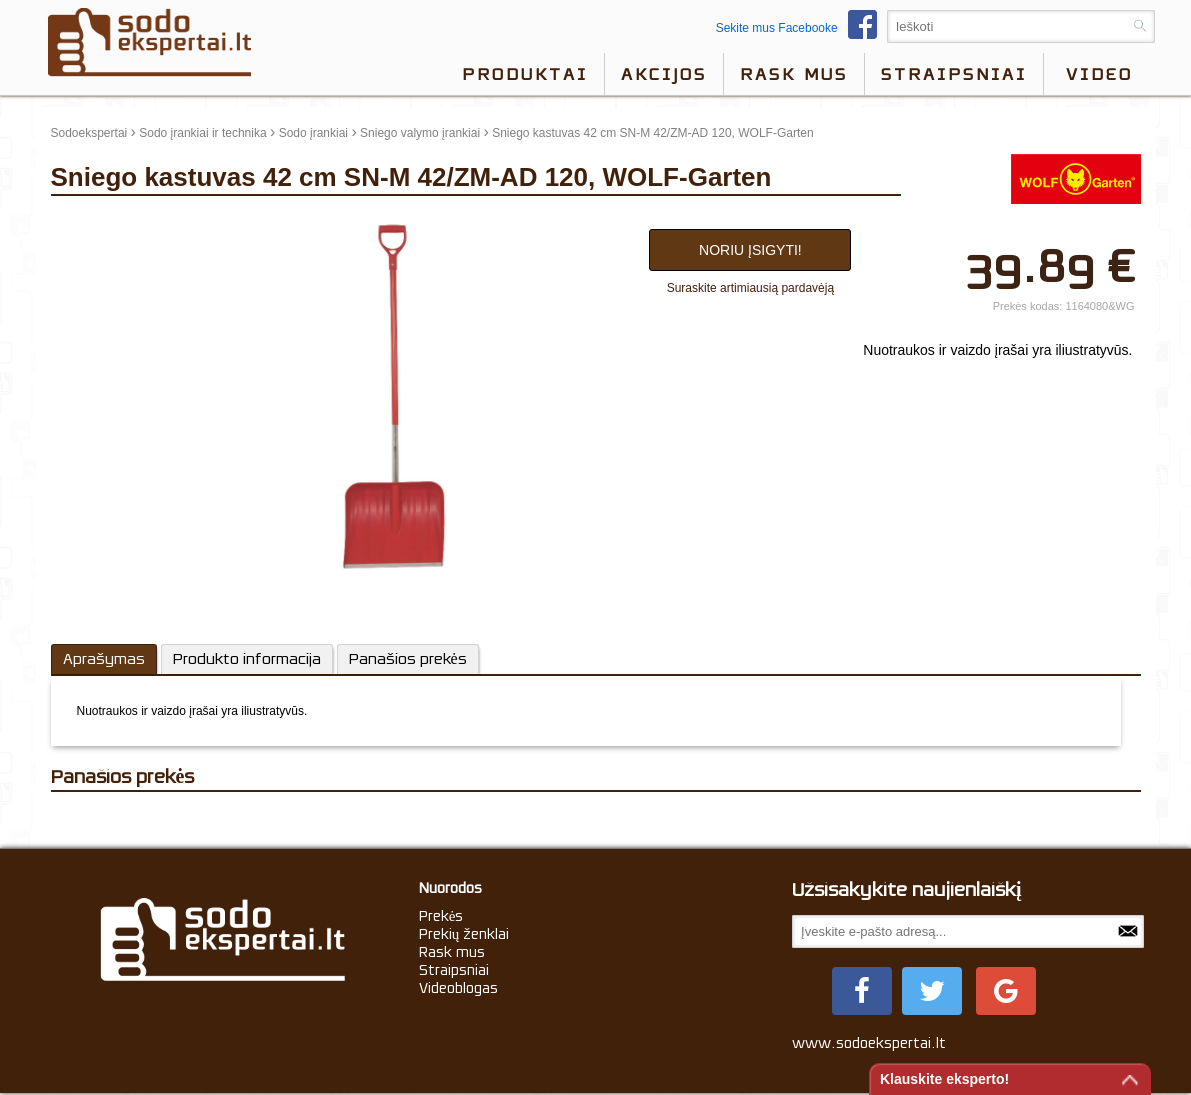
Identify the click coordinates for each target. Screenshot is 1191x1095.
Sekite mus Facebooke (801, 28)
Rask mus (794, 74)
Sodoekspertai (89, 133)
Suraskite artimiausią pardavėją (750, 288)
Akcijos (664, 74)
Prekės (441, 916)
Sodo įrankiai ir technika (202, 133)
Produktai (525, 74)
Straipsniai (954, 74)
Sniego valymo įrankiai (420, 133)
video (1099, 74)
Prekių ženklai (464, 934)
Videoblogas (458, 988)
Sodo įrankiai (313, 133)
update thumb (93, 224)
